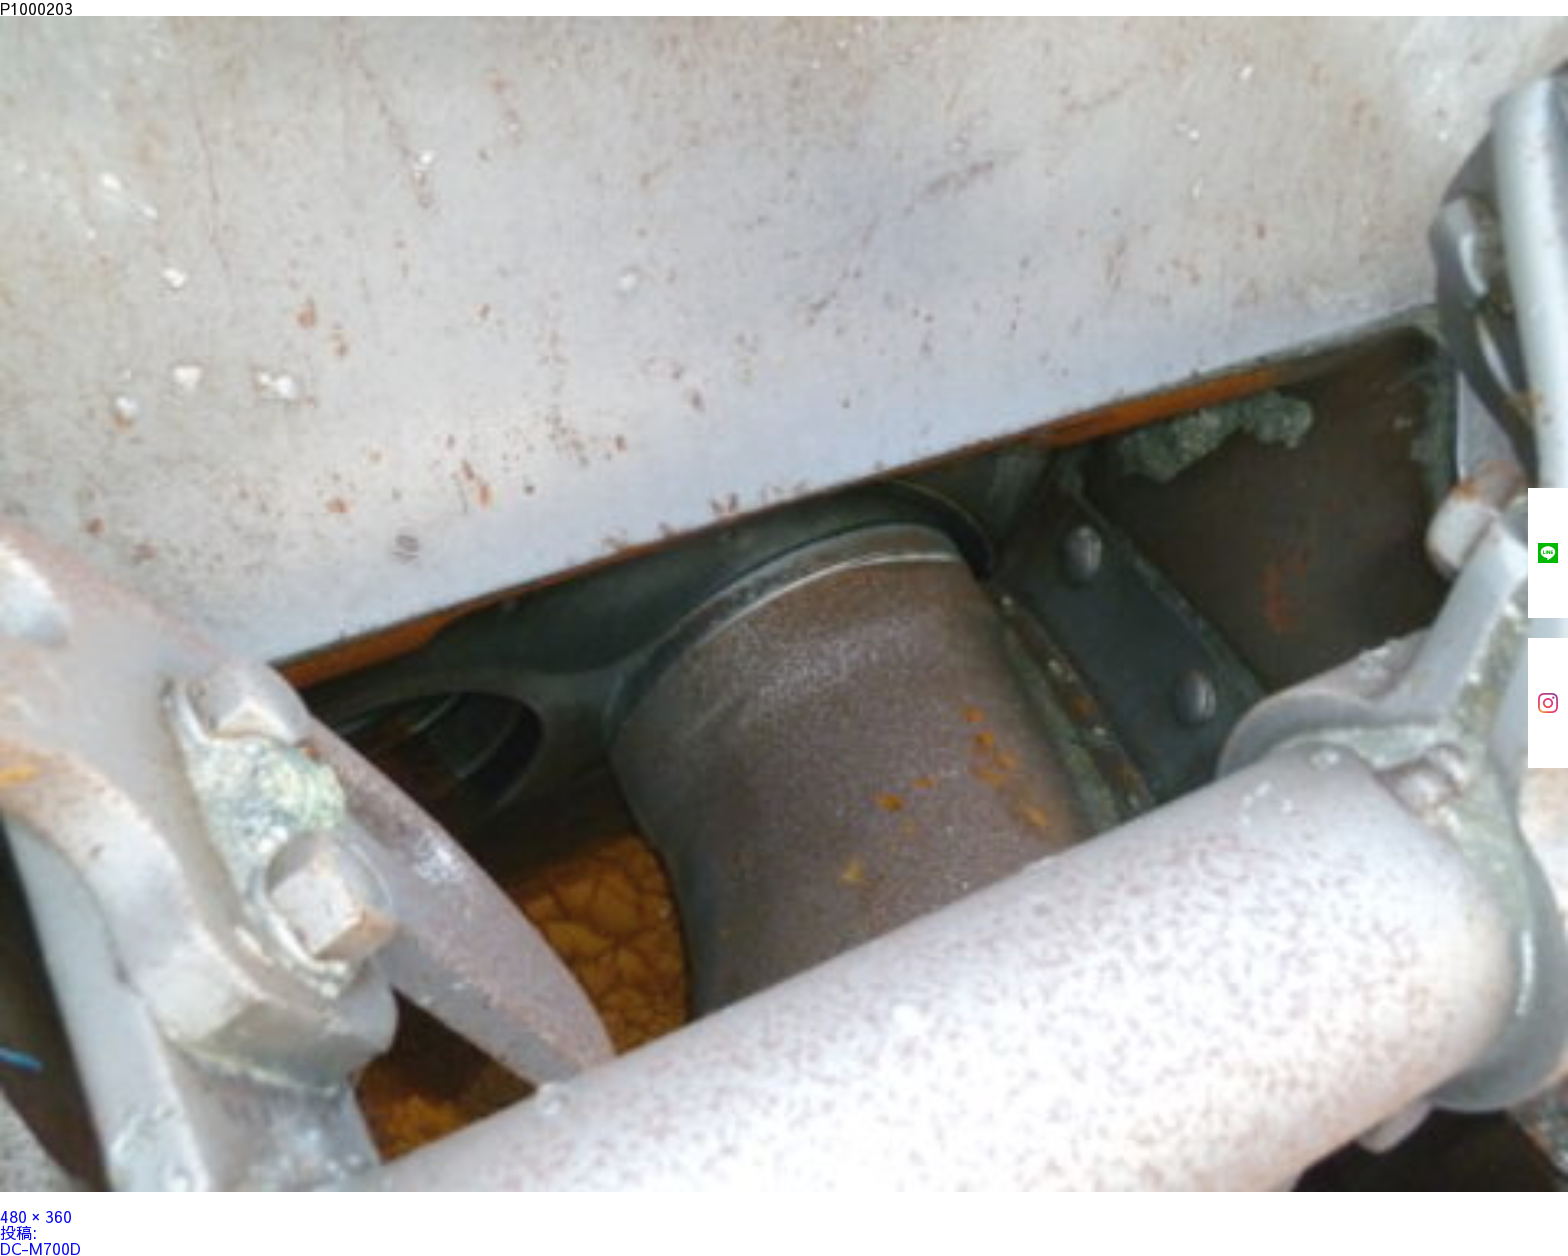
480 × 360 (36, 1216)
